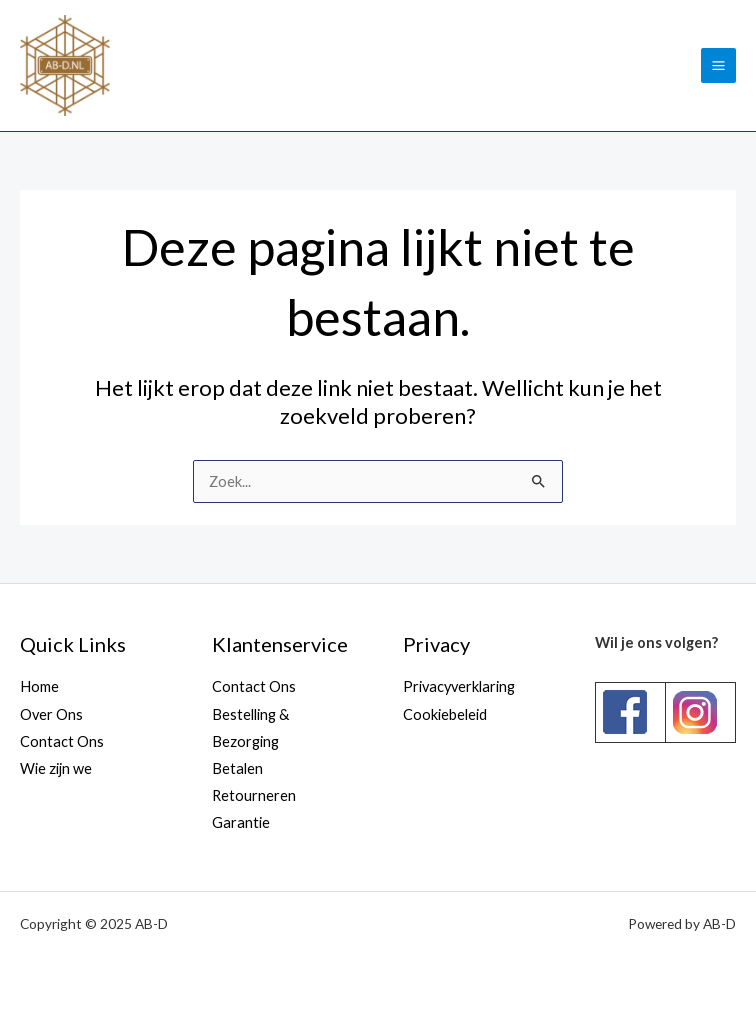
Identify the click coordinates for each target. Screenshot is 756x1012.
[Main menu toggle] (718, 65)
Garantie (241, 822)
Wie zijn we (56, 768)
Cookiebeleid (445, 714)
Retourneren (254, 795)
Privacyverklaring (459, 686)
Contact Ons (62, 741)
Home (39, 686)
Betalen (237, 768)
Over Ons (51, 714)
